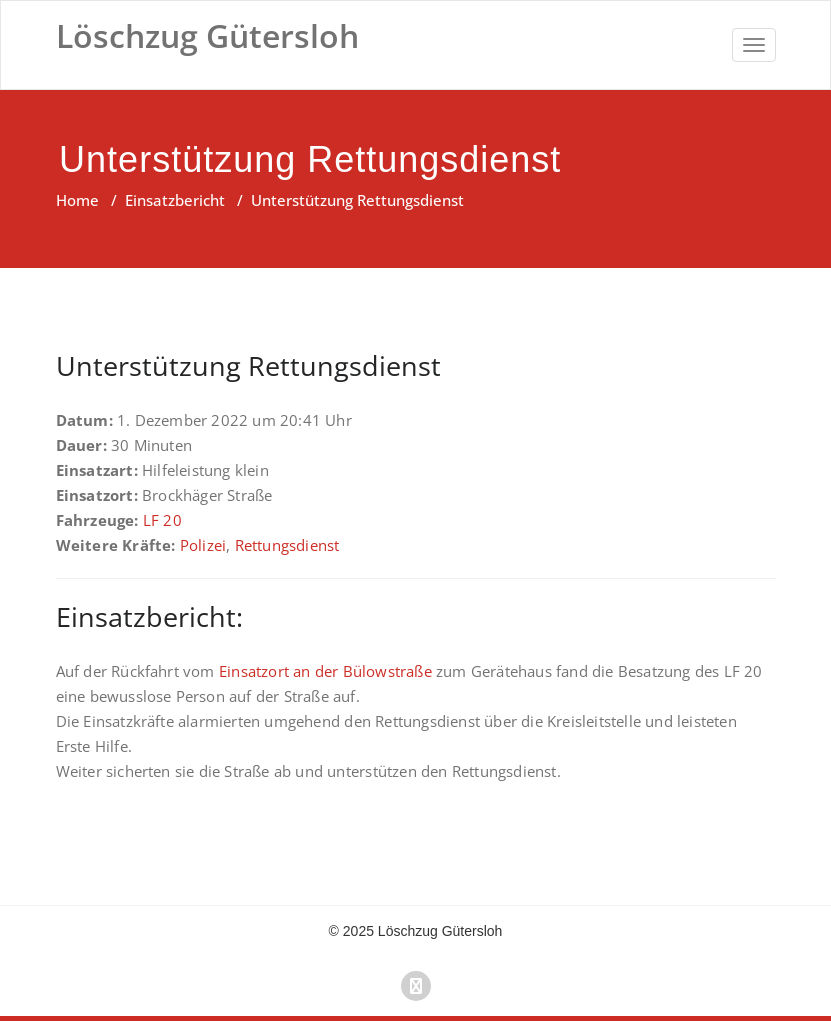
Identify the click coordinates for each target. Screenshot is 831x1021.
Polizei (203, 545)
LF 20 (162, 520)
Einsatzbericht (175, 200)
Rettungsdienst (287, 545)
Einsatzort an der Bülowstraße (325, 671)
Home (77, 200)
